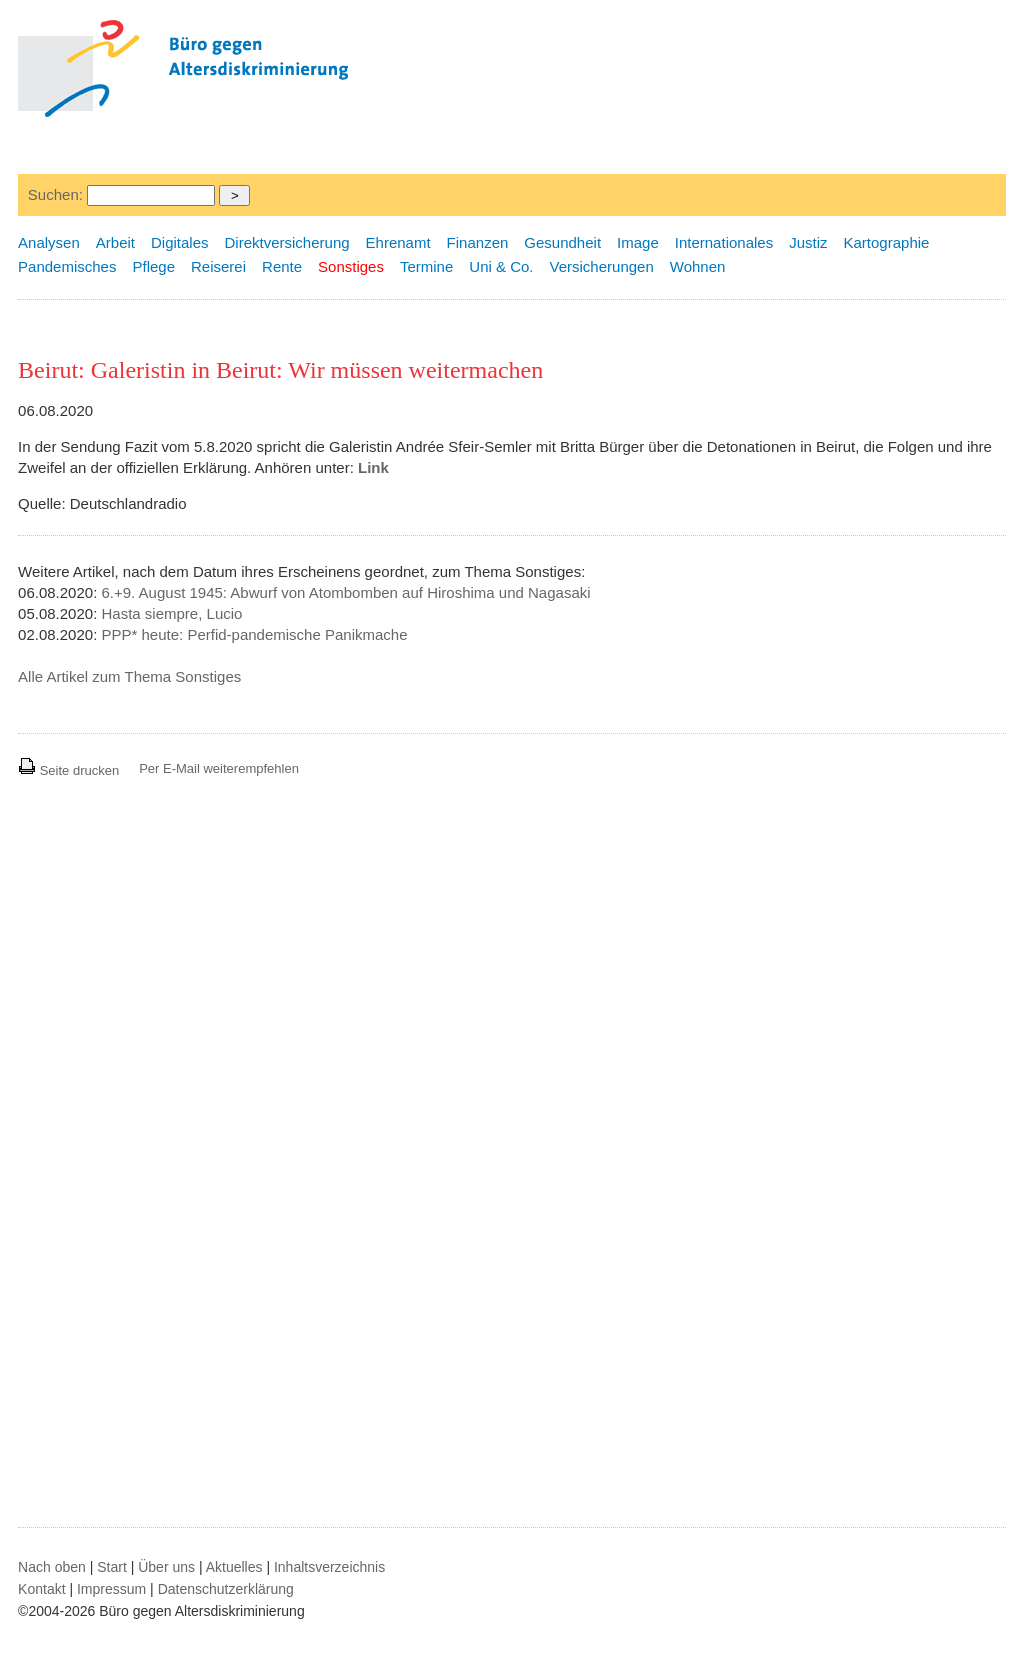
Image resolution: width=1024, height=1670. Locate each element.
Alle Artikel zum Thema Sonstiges (129, 676)
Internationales (724, 242)
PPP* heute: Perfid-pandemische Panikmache (255, 634)
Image (638, 242)
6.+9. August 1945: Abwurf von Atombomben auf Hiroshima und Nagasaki (346, 592)
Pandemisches (67, 266)
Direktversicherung (287, 242)
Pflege (153, 266)
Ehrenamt (398, 242)
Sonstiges (351, 266)
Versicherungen (602, 266)
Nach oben (52, 1567)
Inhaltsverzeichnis (329, 1567)
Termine (426, 266)
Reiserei (218, 266)
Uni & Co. (501, 266)
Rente (282, 266)
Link (373, 467)
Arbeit (115, 242)
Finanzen (478, 242)
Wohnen (698, 266)
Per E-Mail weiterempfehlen (219, 768)
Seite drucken (68, 770)
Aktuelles (234, 1567)
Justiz (808, 242)
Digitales (180, 242)
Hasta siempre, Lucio (172, 613)
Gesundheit (562, 242)
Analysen (49, 242)
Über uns (166, 1567)
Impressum (111, 1589)
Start (112, 1567)
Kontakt (41, 1589)
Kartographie (887, 242)
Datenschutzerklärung (226, 1589)
